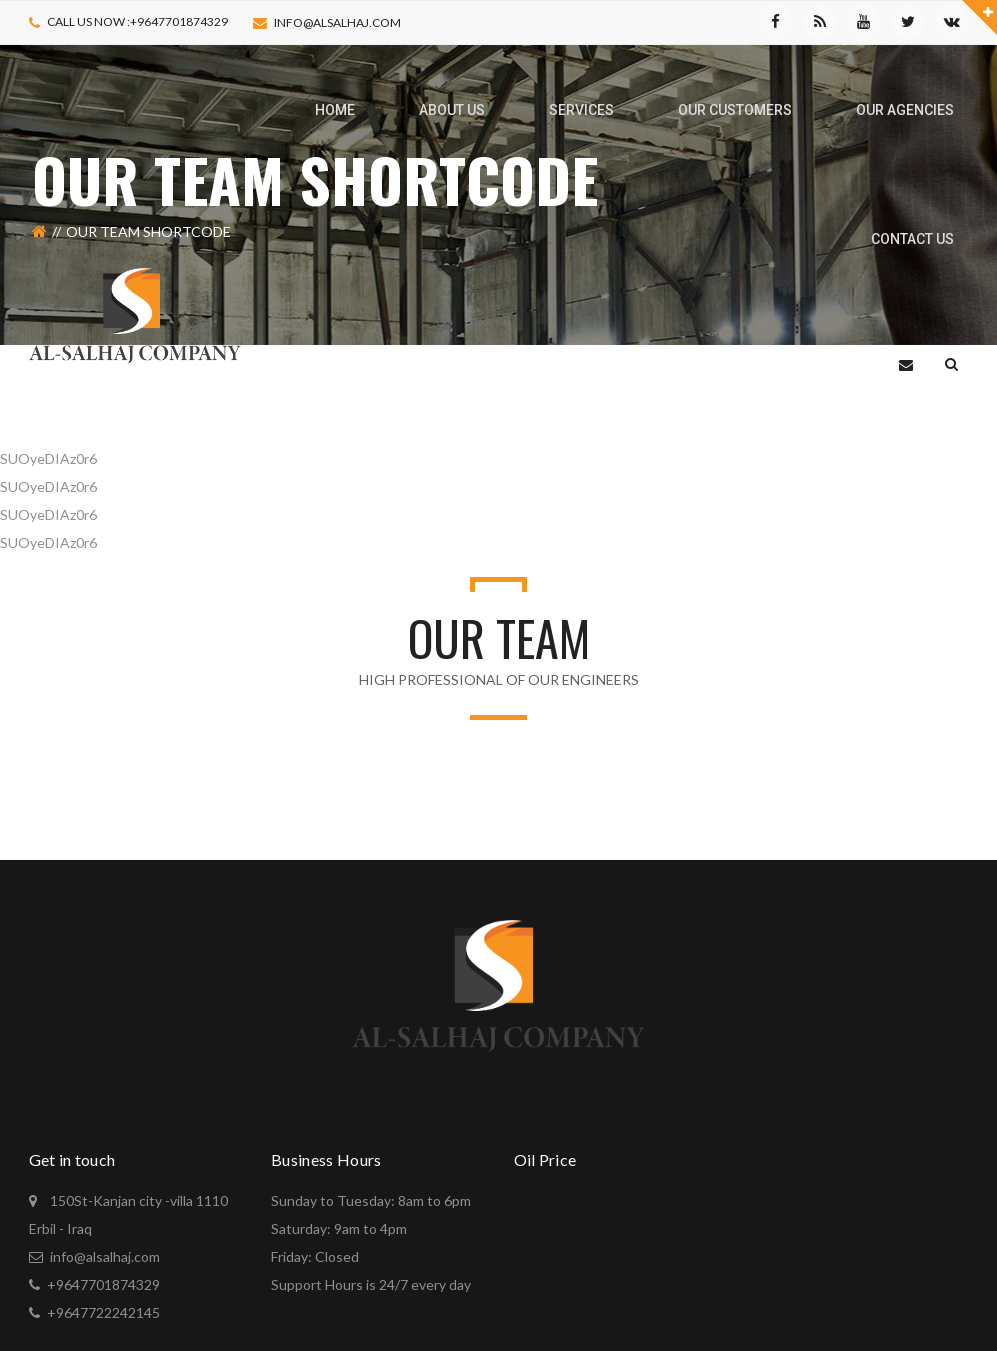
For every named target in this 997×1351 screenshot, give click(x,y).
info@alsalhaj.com (337, 22)
